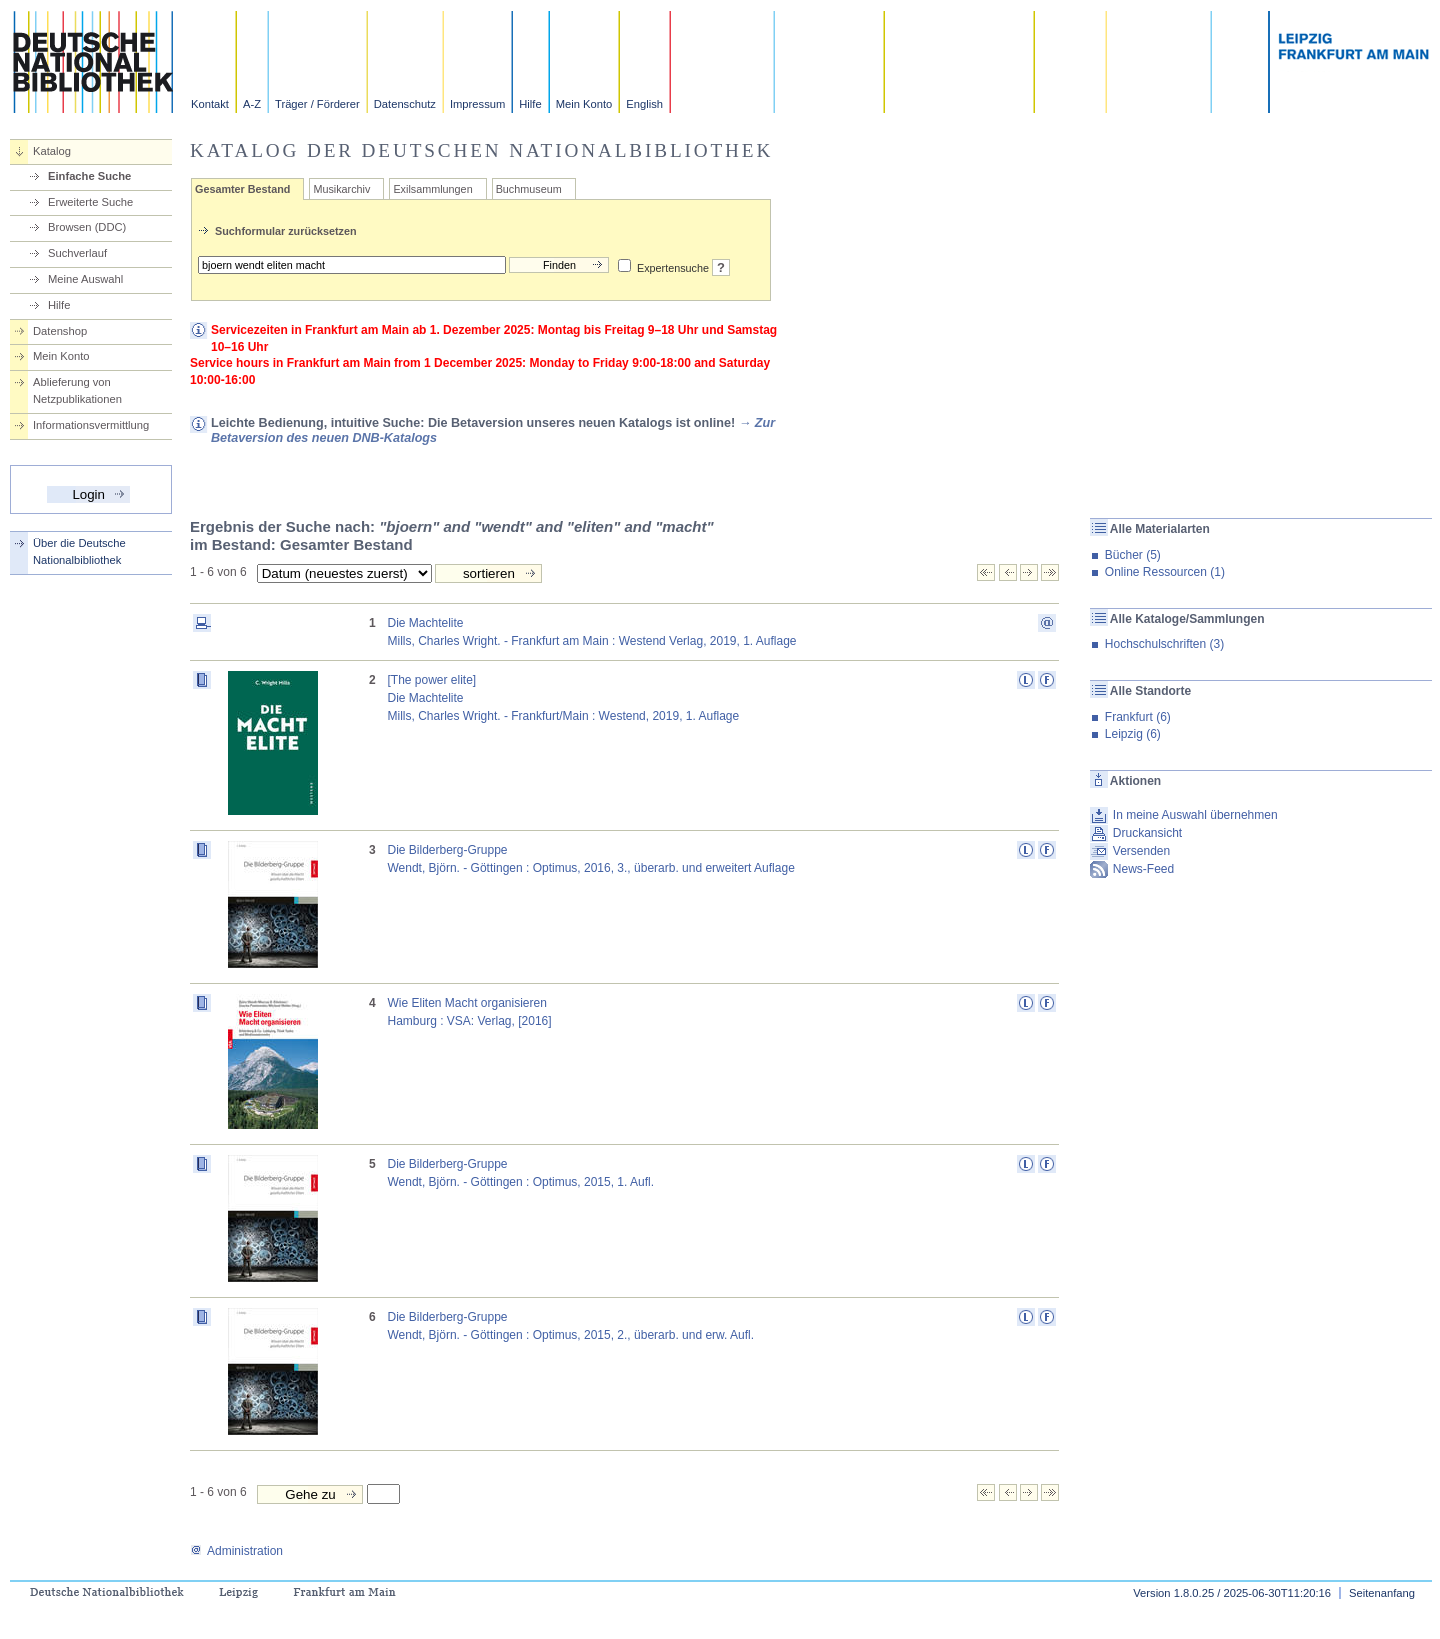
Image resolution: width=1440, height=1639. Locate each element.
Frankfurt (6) (1138, 717)
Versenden (1141, 851)
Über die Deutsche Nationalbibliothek (79, 551)
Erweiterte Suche (90, 202)
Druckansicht (1147, 833)
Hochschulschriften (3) (1164, 644)
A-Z (252, 104)
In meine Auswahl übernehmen (1195, 815)
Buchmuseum (529, 189)
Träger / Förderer (317, 104)
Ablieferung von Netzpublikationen (77, 390)
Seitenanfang (1382, 1593)
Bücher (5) (1133, 555)
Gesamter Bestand (242, 189)
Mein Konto (584, 104)
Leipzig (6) (1133, 734)
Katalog (52, 151)
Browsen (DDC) (87, 227)
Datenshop (60, 331)
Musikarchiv (341, 189)
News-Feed (1143, 869)
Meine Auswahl (85, 279)
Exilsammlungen (432, 189)
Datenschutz (405, 104)
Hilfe (530, 104)
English (644, 104)
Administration (236, 1551)
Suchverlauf (77, 253)
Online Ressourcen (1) (1165, 572)
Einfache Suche (89, 176)
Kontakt (210, 104)
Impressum (477, 104)
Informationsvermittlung (91, 425)
